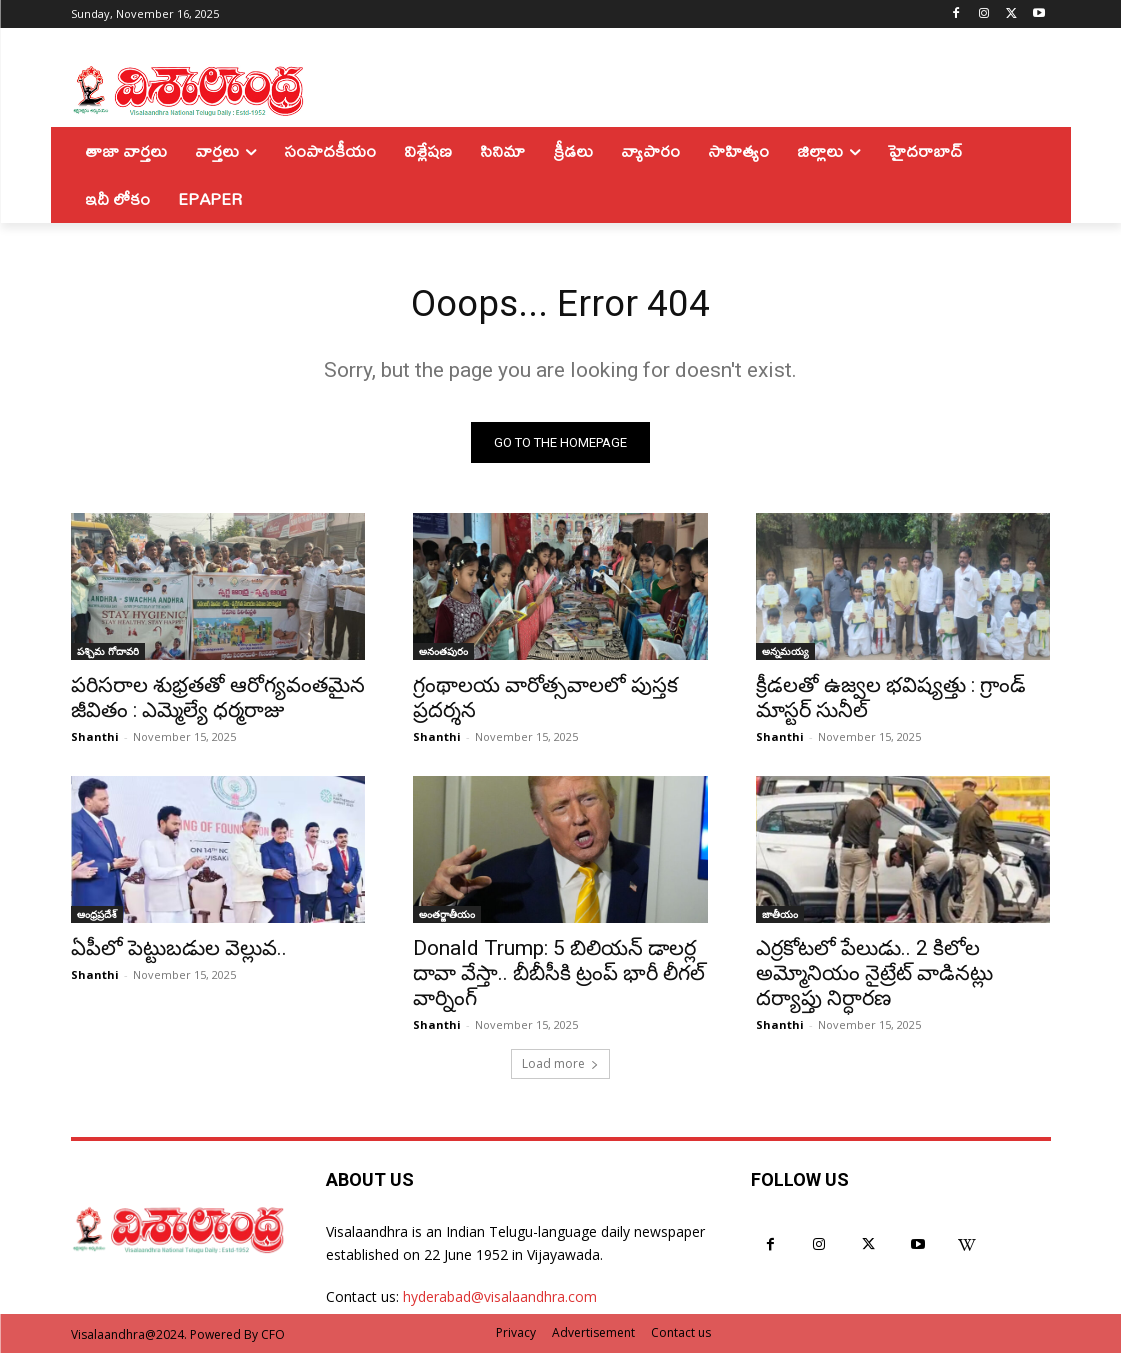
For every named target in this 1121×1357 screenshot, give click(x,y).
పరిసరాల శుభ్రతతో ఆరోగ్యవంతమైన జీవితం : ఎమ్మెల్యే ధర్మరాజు (218, 702)
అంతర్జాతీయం (447, 919)
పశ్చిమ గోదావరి (108, 656)
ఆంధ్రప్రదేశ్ (97, 919)
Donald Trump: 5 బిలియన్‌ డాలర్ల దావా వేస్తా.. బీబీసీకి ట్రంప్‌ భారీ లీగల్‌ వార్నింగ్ (559, 978)
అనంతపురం (443, 656)
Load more (560, 1067)
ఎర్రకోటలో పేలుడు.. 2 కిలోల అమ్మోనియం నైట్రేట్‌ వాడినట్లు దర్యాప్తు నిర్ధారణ (874, 978)
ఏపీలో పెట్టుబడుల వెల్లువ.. (179, 953)
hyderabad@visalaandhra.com (500, 1301)
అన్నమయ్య (785, 656)
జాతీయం (780, 919)
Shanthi (95, 741)
